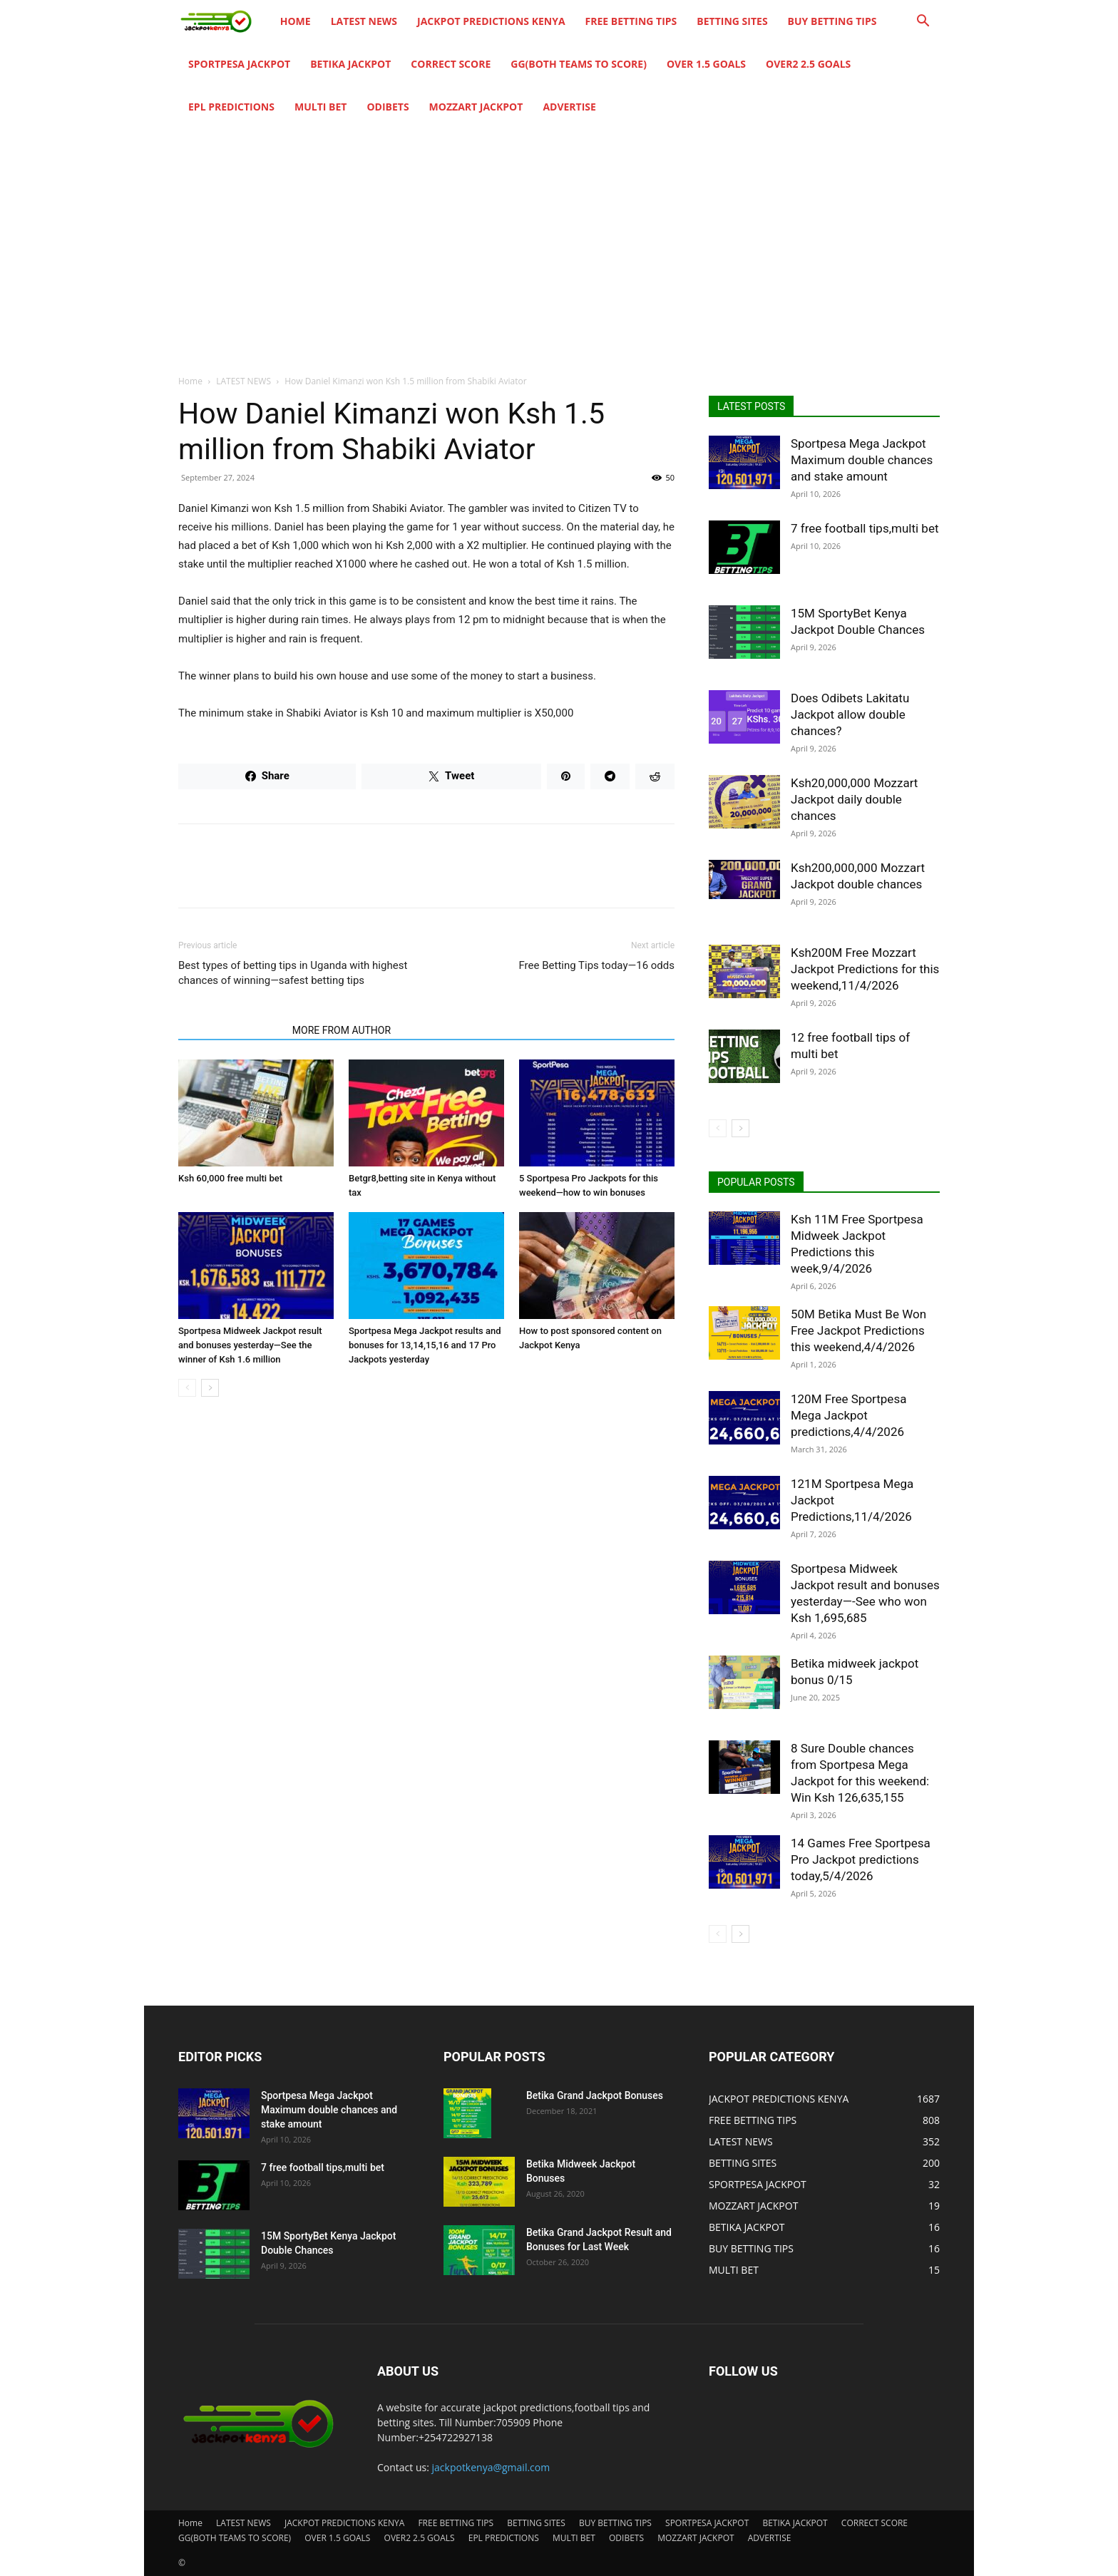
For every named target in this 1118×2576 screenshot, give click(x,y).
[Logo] (224, 21)
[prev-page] (187, 1388)
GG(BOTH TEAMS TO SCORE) (579, 64)
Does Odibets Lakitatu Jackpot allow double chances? (850, 714)
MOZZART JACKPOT (476, 106)
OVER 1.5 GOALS (706, 64)
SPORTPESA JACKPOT (239, 64)
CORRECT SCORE (451, 64)
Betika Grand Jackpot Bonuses (594, 2095)
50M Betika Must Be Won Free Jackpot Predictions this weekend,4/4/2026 (858, 1330)
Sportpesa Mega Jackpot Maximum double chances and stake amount (862, 459)
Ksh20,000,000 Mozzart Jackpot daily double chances (854, 799)
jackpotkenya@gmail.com (491, 2467)
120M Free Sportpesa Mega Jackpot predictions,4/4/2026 (848, 1415)
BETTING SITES (732, 21)
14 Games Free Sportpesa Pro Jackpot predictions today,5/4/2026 (860, 1859)
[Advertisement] (559, 235)
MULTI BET (320, 106)
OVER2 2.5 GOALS (808, 64)
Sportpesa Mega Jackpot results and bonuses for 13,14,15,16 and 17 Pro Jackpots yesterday (425, 1345)
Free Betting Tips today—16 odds (597, 965)
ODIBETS (387, 106)
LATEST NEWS (364, 21)
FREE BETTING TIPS (631, 21)
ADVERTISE (569, 106)
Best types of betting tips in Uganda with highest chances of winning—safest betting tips (292, 973)
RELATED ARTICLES (231, 1030)
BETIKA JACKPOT (350, 64)
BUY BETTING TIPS (832, 21)
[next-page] (210, 1388)
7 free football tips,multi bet (864, 528)
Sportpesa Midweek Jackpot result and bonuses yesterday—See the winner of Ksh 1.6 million (250, 1345)
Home (295, 21)
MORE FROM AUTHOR (341, 1030)
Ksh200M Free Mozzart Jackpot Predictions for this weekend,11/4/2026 (865, 968)
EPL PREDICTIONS (231, 106)
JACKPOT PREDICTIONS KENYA (491, 21)
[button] (923, 22)
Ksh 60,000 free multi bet (230, 1178)
